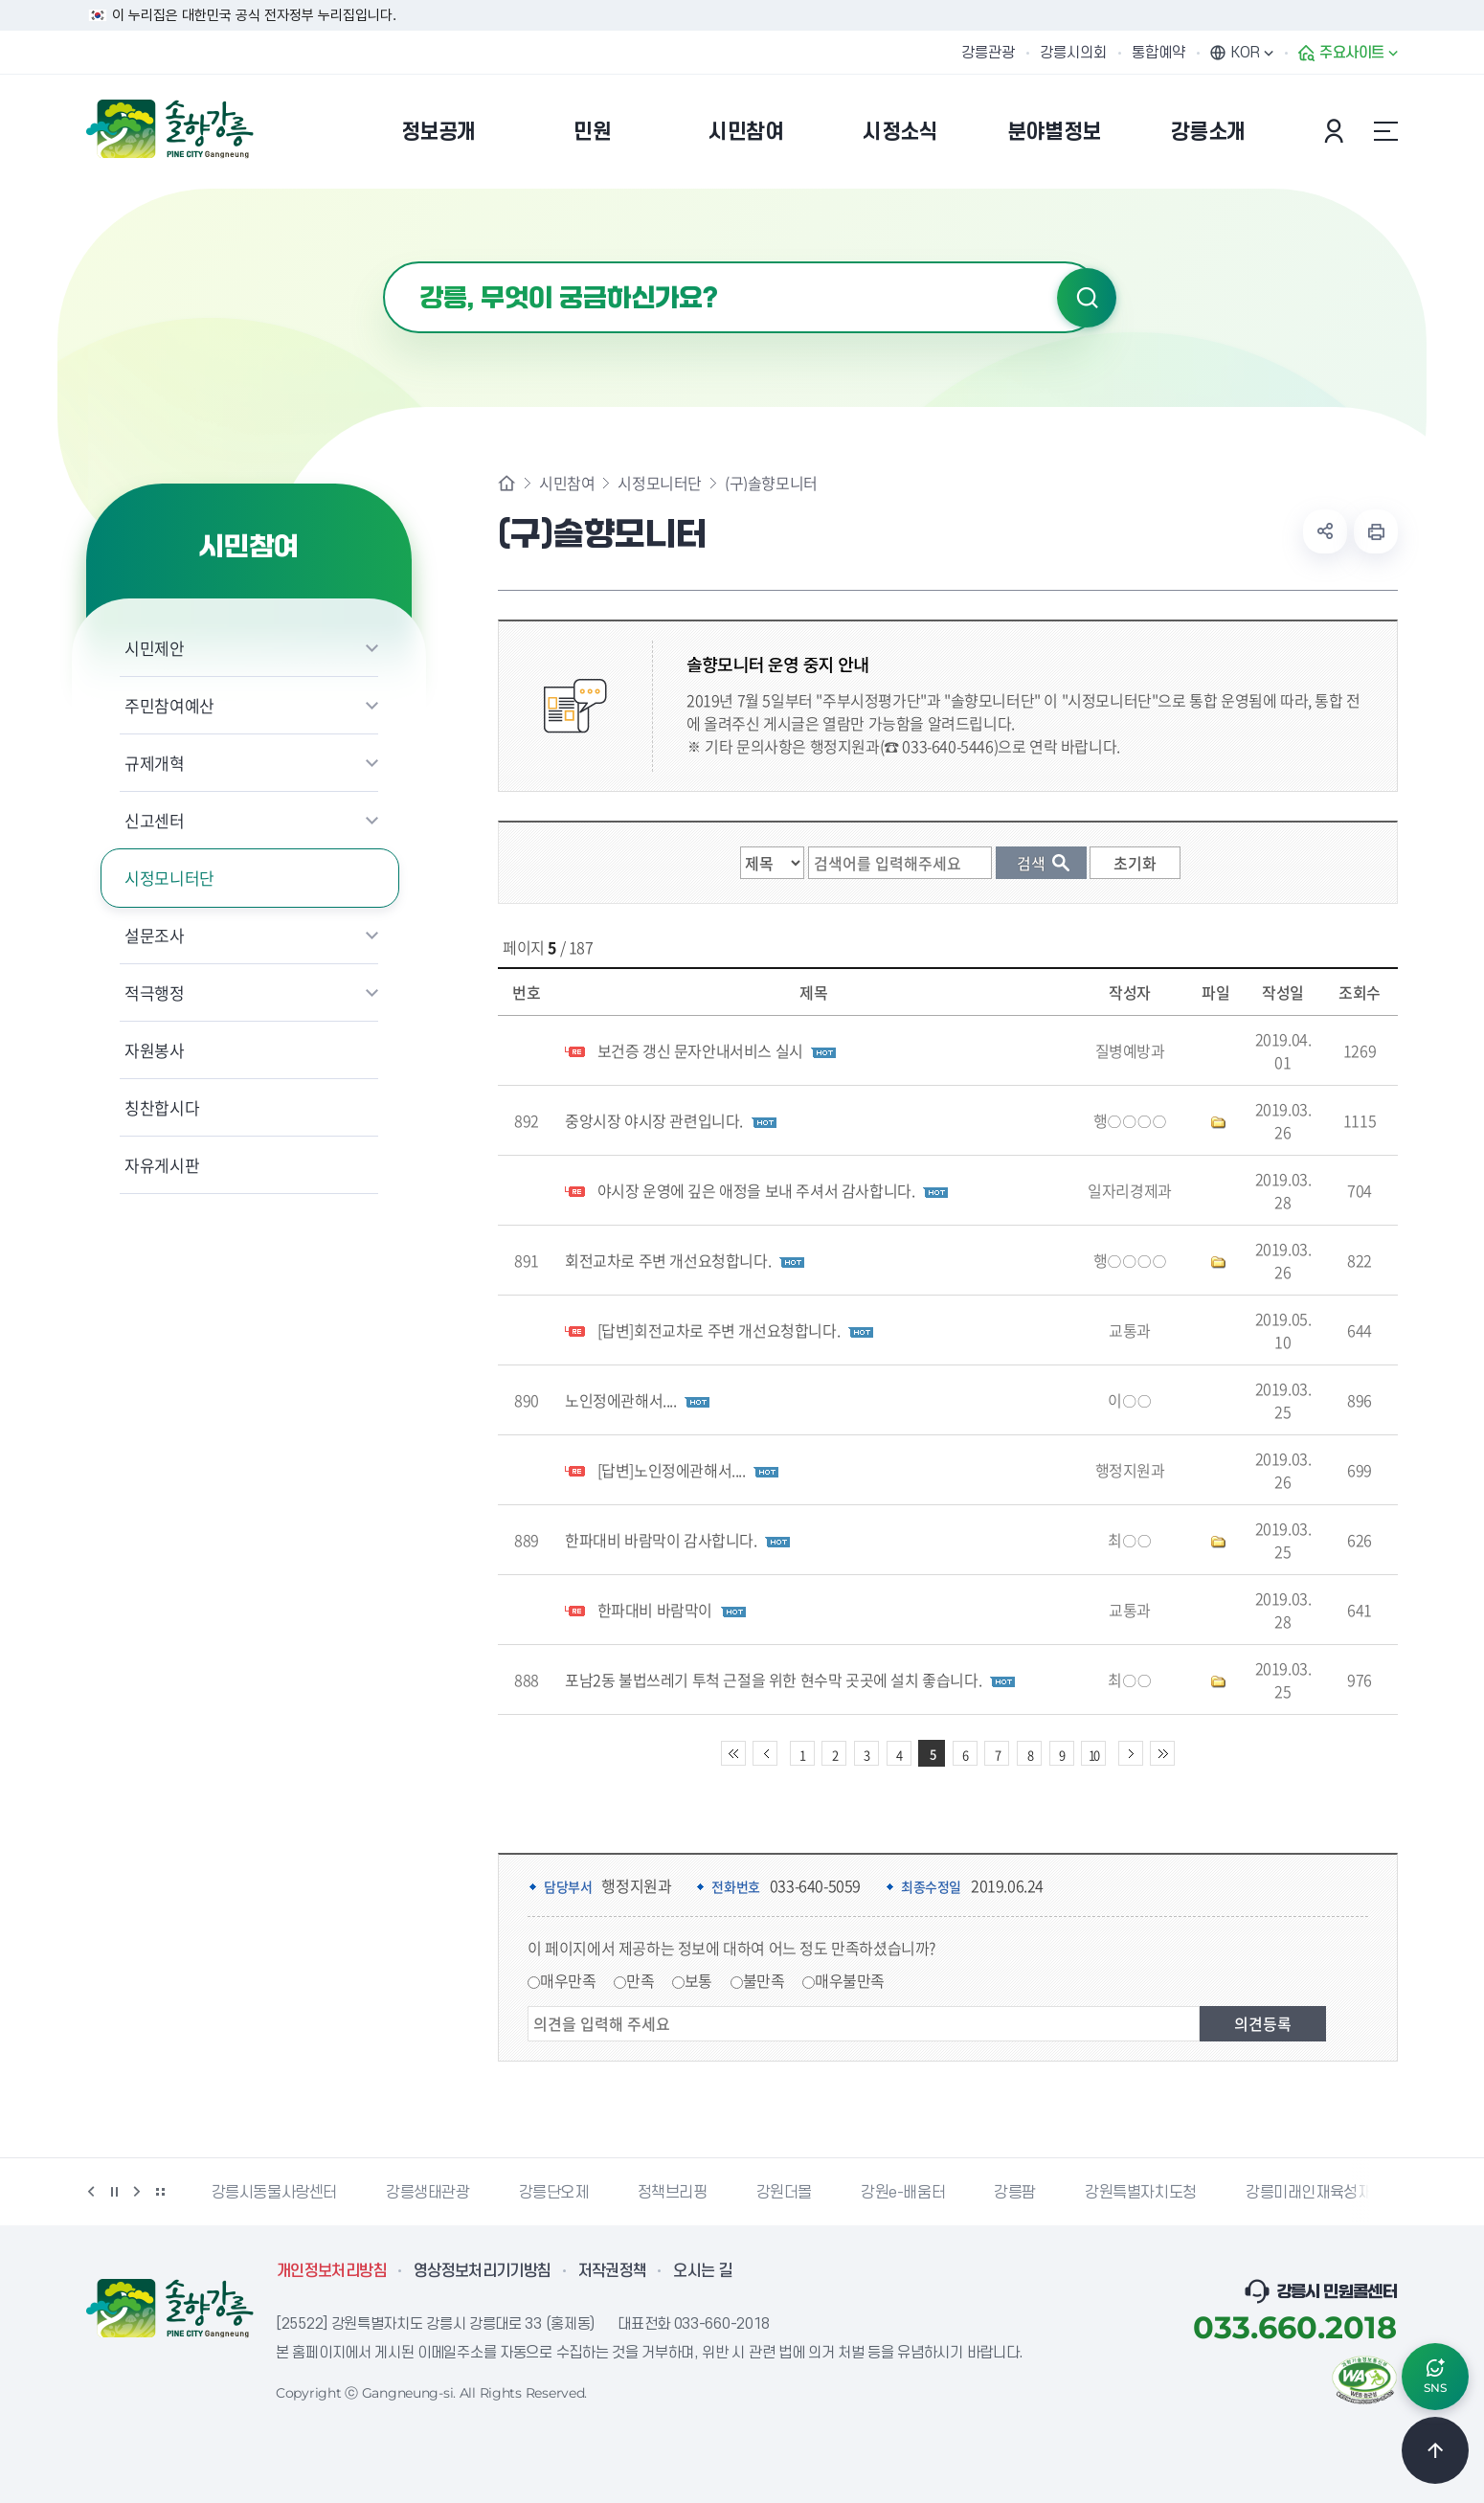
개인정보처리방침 (332, 2271)
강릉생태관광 (428, 2192)
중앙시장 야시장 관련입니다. (654, 1120)
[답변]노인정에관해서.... (671, 1469)
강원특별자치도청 (1141, 2192)
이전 (90, 2191)
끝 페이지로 (1162, 1753)
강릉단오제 (554, 2192)
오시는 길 (702, 2271)
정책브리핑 (673, 2192)
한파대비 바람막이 (654, 1609)
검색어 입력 (383, 261)
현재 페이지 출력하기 (1376, 531)
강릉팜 (1015, 2192)
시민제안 (154, 648)
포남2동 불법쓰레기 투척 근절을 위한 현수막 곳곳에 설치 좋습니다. (773, 1679)
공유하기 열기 (1325, 531)
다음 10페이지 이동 (1130, 1753)
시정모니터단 (169, 878)
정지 (113, 2191)
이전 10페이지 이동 (765, 1753)
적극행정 (154, 992)
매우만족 (568, 1980)
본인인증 (1336, 131)
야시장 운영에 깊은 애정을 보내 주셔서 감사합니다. (756, 1190)
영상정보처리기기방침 (482, 2271)
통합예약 (1158, 52)
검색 (1086, 297)
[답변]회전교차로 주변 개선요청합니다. (719, 1330)
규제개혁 (154, 763)
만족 (640, 1980)
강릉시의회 (1073, 52)
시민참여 (567, 482)
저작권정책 (612, 2271)
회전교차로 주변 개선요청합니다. (668, 1260)
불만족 (764, 1980)
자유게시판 (161, 1165)
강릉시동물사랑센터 (274, 2192)
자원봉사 (154, 1050)
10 (1093, 1755)
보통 (698, 1980)
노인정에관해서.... (621, 1399)
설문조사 (154, 935)
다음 (136, 2191)
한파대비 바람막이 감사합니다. (661, 1539)
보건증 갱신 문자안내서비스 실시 (700, 1050)
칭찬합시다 (161, 1107)
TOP (1435, 2450)
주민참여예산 (169, 705)
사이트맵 (1385, 131)
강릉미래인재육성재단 (1315, 2192)
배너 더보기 (159, 2191)
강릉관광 (988, 52)
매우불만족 (850, 1980)
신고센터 (154, 820)
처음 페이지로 (733, 1753)
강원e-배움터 (903, 2192)
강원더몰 (784, 2192)
